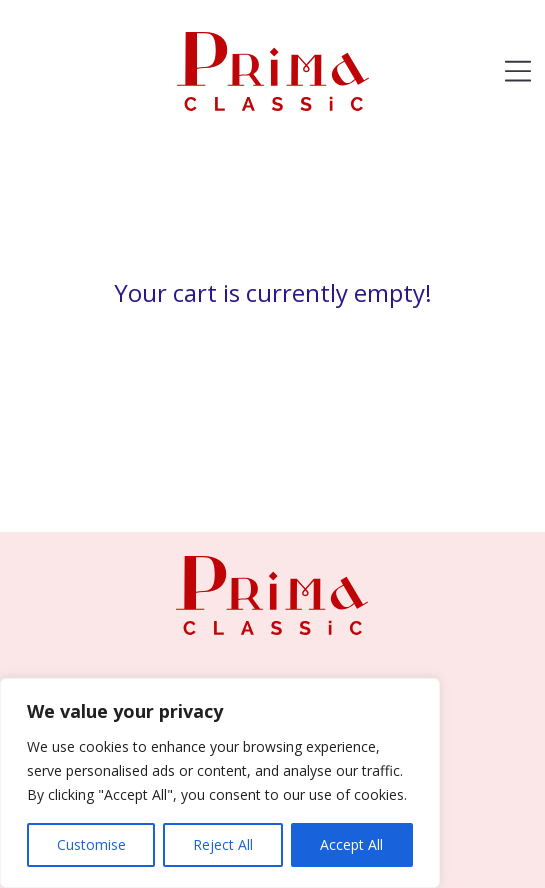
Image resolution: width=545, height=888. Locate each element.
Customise (91, 844)
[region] (220, 783)
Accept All (351, 844)
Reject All (223, 844)
